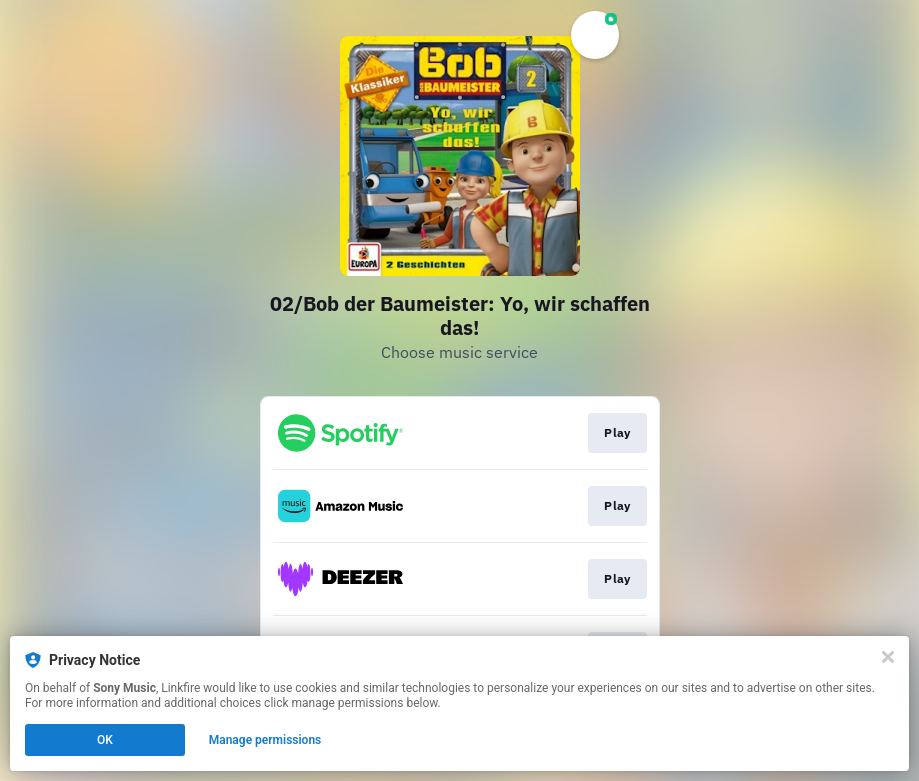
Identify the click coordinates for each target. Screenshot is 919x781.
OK (105, 740)
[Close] (888, 657)
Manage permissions (265, 740)
